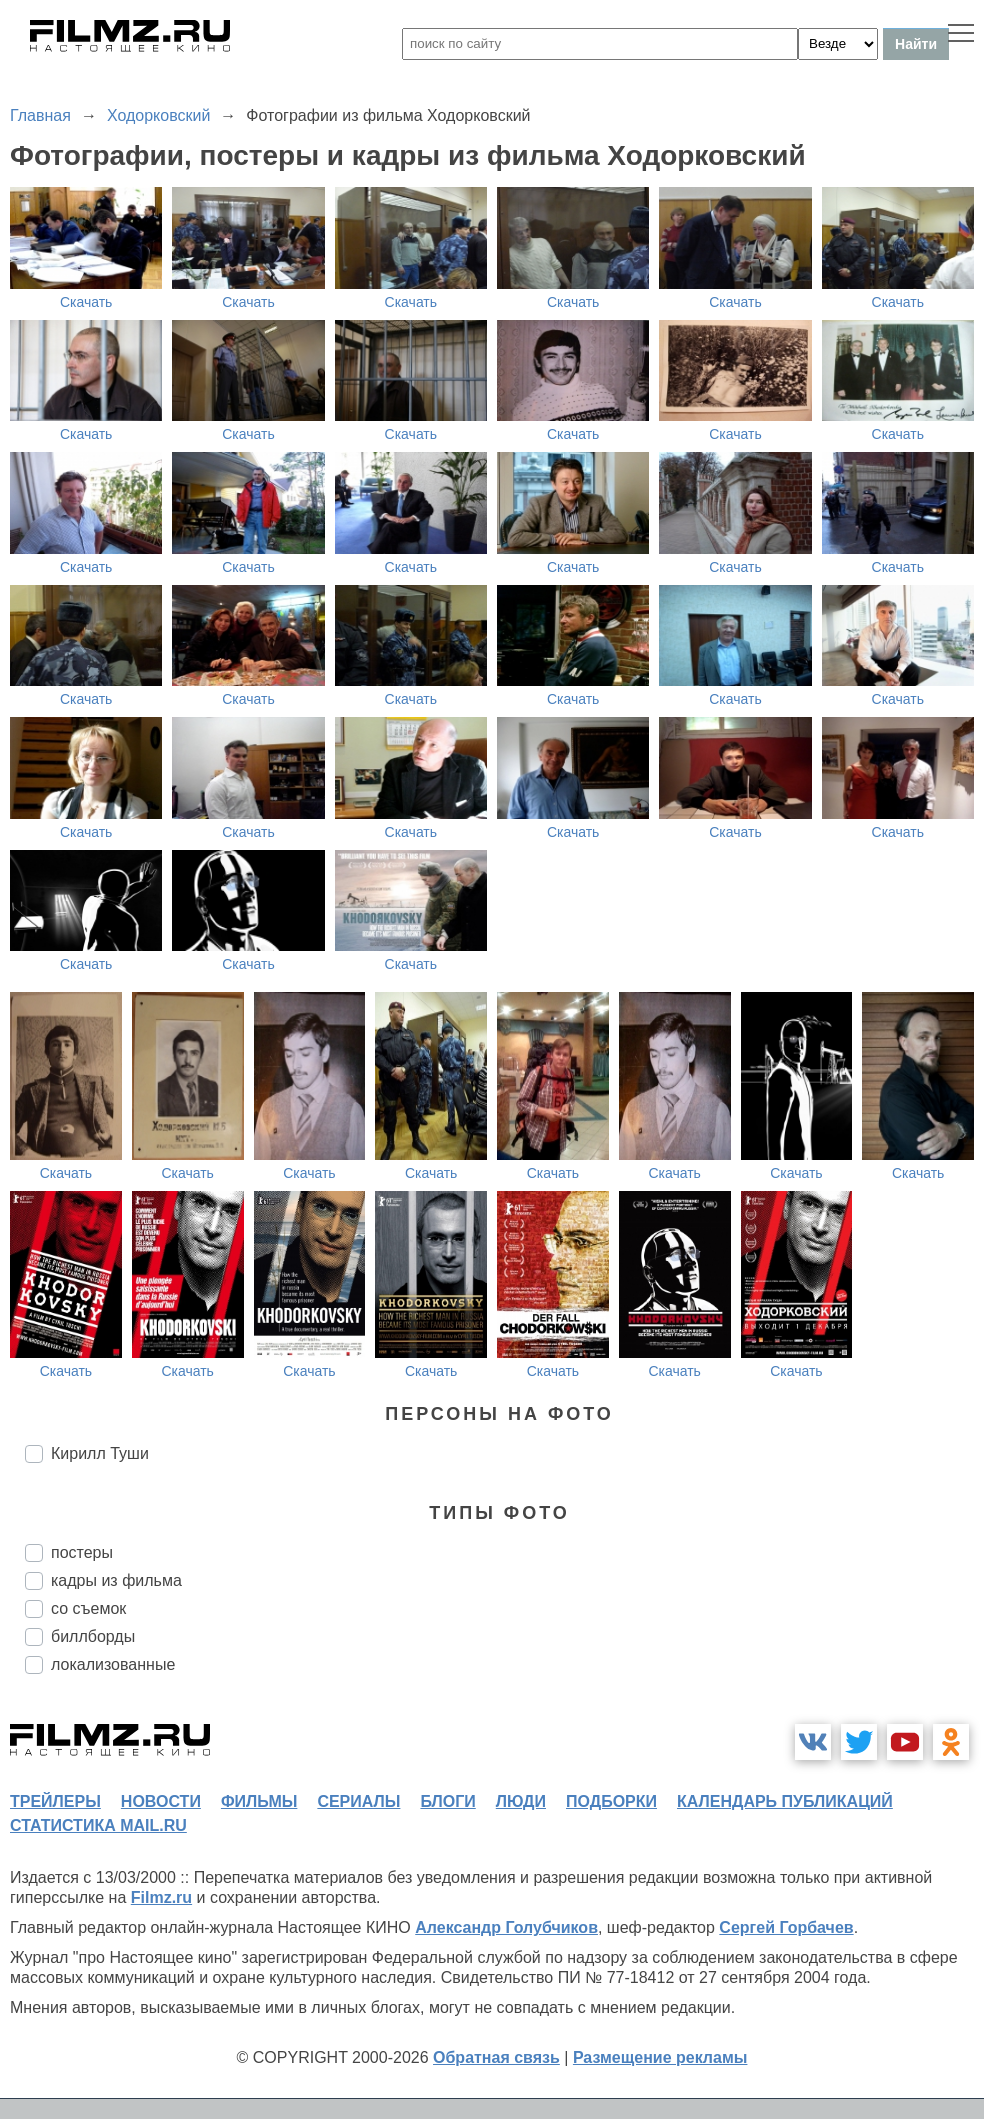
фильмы (259, 1801)
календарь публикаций (785, 1801)
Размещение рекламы (660, 2057)
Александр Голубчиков (506, 1927)
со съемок (88, 1608)
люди (521, 1801)
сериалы (358, 1801)
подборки (611, 1801)
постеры (82, 1552)
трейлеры (55, 1801)
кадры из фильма (116, 1580)
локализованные (113, 1664)
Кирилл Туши (100, 1453)
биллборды (93, 1636)
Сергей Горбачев (786, 1927)
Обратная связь (496, 2057)
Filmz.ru (161, 1897)
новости (161, 1801)
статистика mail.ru (98, 1825)
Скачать (86, 302)
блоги (447, 1801)
